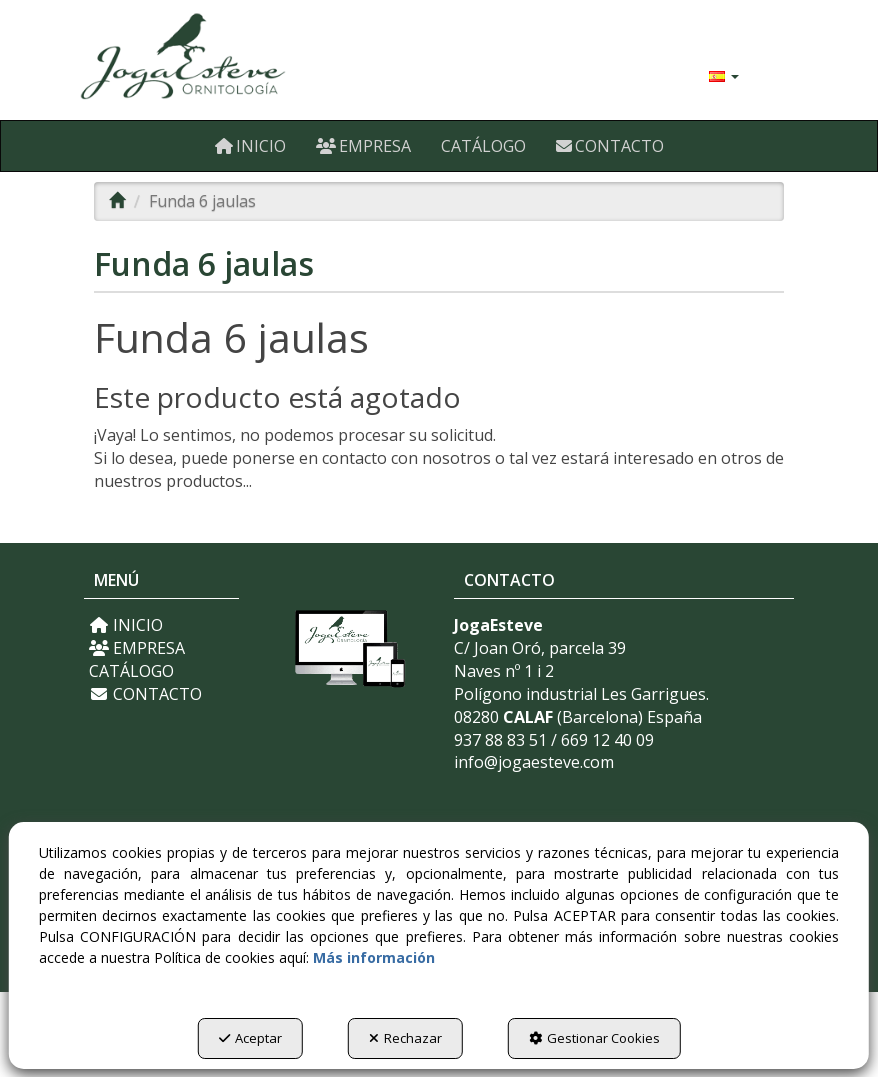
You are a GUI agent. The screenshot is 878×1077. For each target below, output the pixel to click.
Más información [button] (374, 957)
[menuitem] (724, 75)
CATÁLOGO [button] (131, 671)
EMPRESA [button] (137, 648)
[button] (191, 60)
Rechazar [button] (405, 1038)
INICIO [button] (126, 625)
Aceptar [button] (250, 1038)
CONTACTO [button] (145, 694)
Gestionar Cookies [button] (594, 1038)
